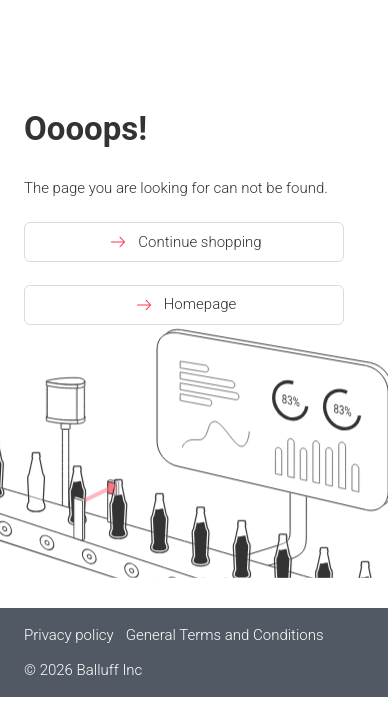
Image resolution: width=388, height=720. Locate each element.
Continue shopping (183, 242)
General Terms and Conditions (225, 635)
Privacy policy (69, 635)
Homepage (184, 305)
